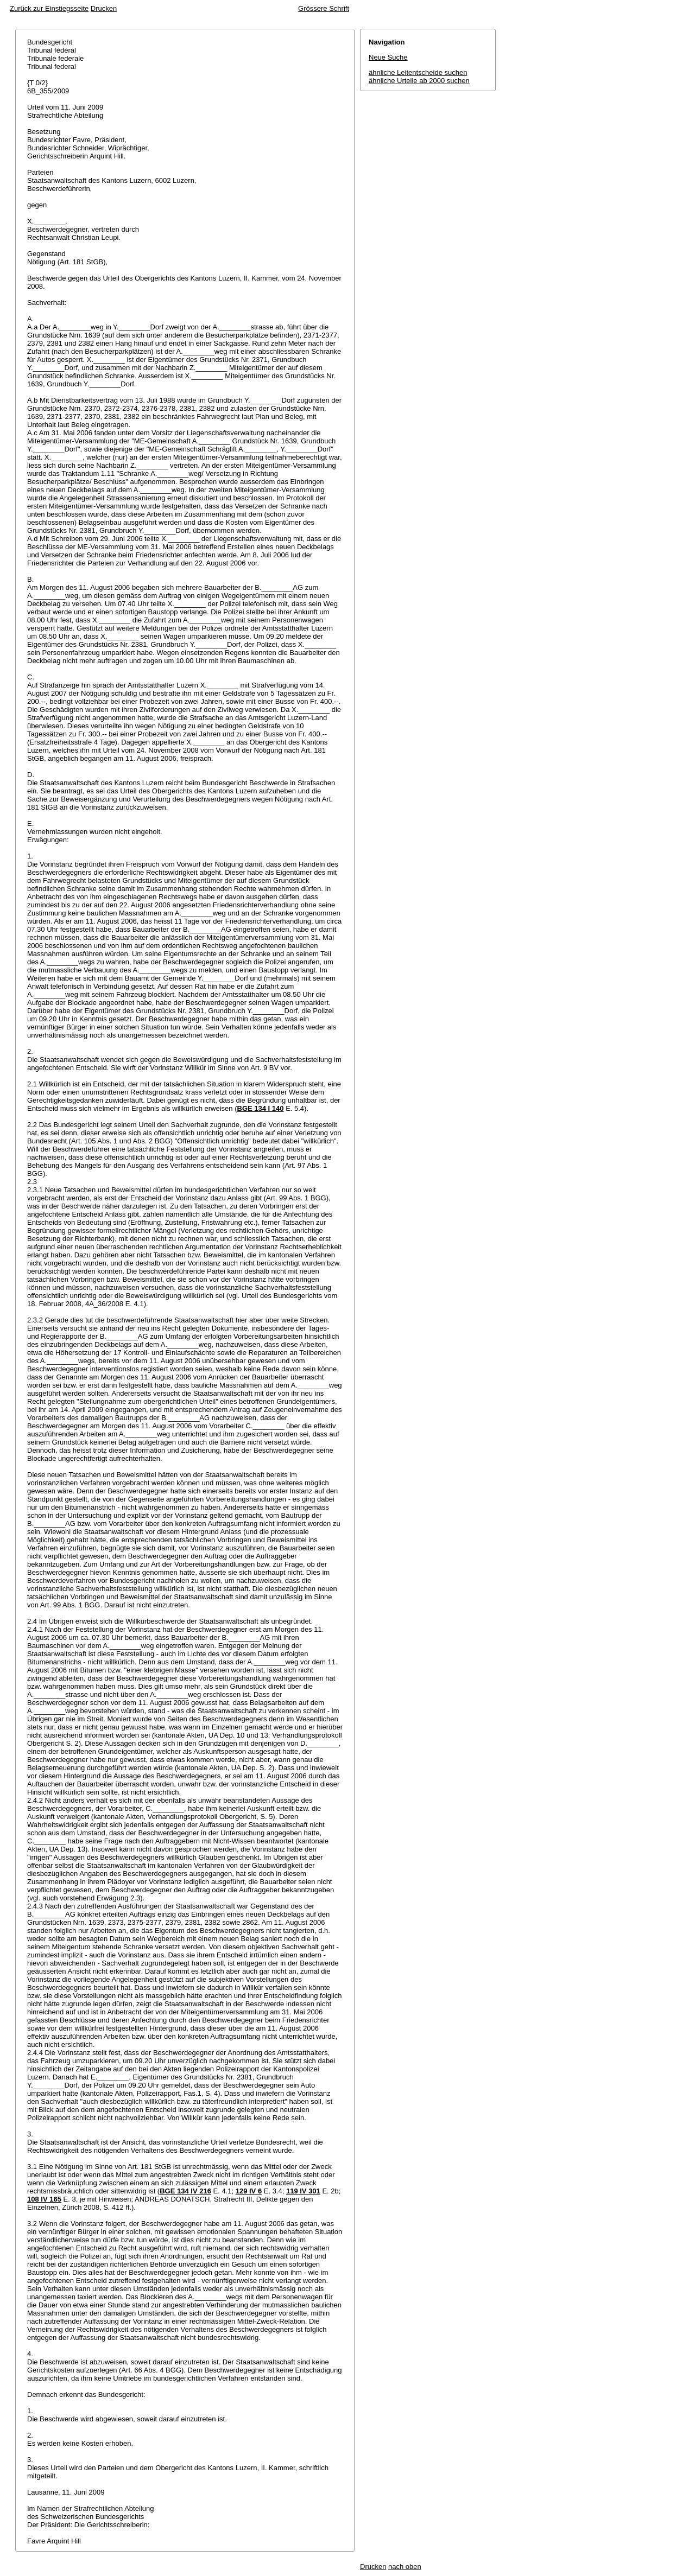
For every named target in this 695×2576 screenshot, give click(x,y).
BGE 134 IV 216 (185, 2191)
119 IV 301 (303, 2191)
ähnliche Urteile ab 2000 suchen (419, 81)
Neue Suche (388, 57)
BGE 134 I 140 (260, 1108)
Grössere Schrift (323, 8)
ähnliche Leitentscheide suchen (418, 72)
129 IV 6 (249, 2191)
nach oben (404, 2566)
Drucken (104, 8)
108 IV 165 (44, 2199)
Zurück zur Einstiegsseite (49, 8)
